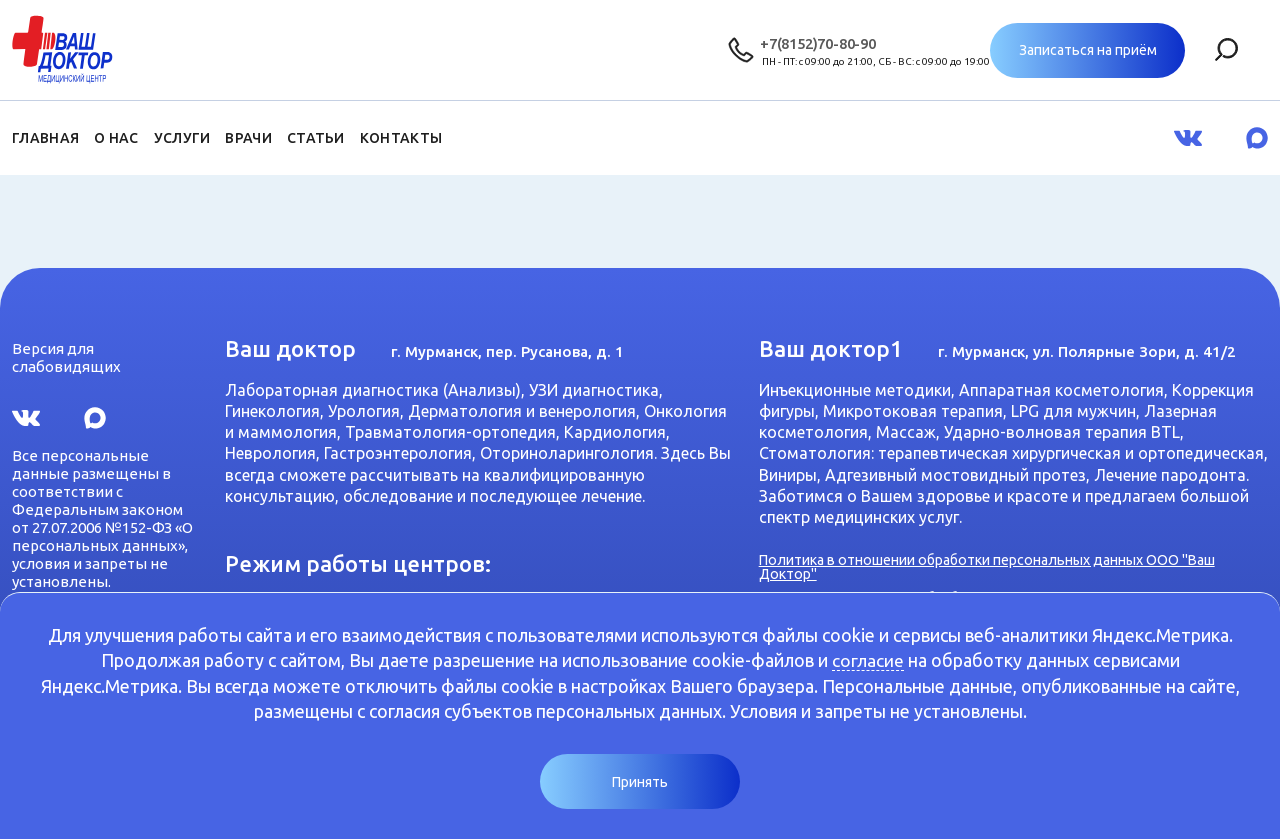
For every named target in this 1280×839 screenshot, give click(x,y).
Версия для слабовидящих (66, 354)
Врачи (248, 138)
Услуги (182, 138)
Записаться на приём (1171, 50)
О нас (116, 138)
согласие (868, 660)
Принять (640, 782)
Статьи (316, 138)
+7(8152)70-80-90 (818, 42)
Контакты (401, 138)
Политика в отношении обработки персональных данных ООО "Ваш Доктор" (1006, 565)
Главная (45, 138)
